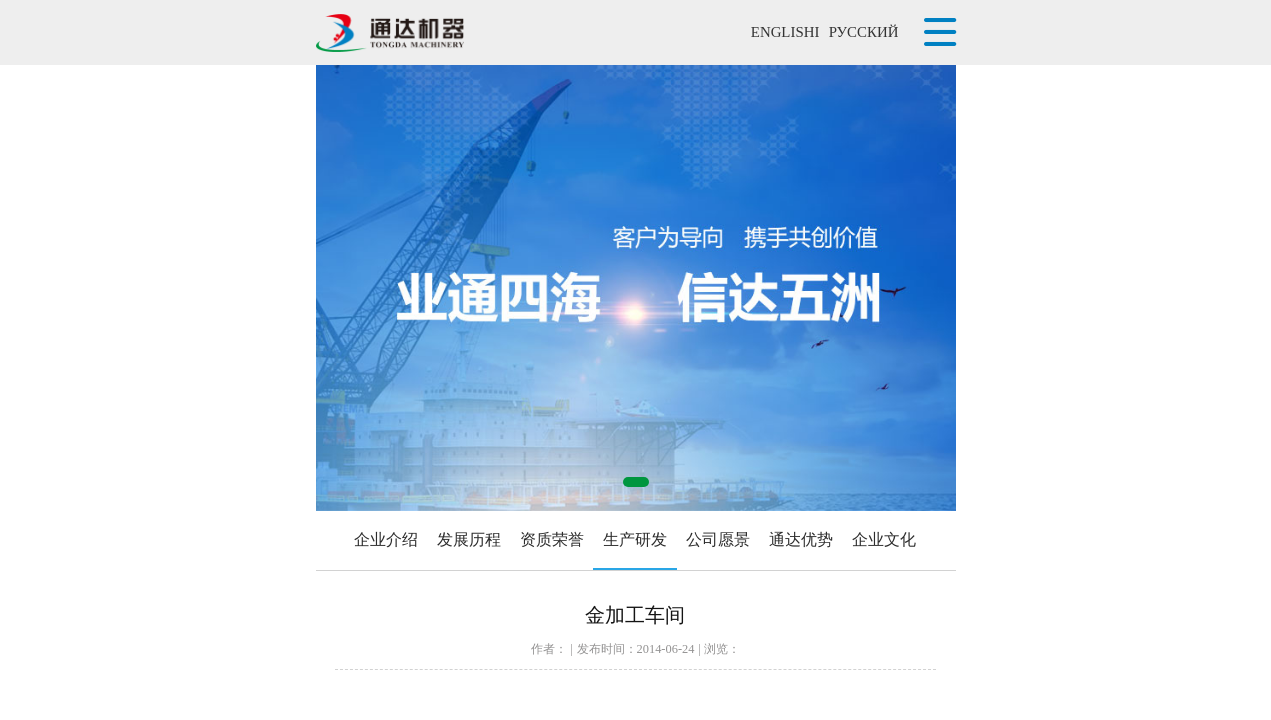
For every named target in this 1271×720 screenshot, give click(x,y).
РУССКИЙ (864, 32)
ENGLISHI (785, 32)
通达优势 (801, 539)
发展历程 (469, 539)
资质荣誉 (552, 539)
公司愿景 (718, 539)
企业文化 (884, 539)
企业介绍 (386, 539)
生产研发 (635, 539)
